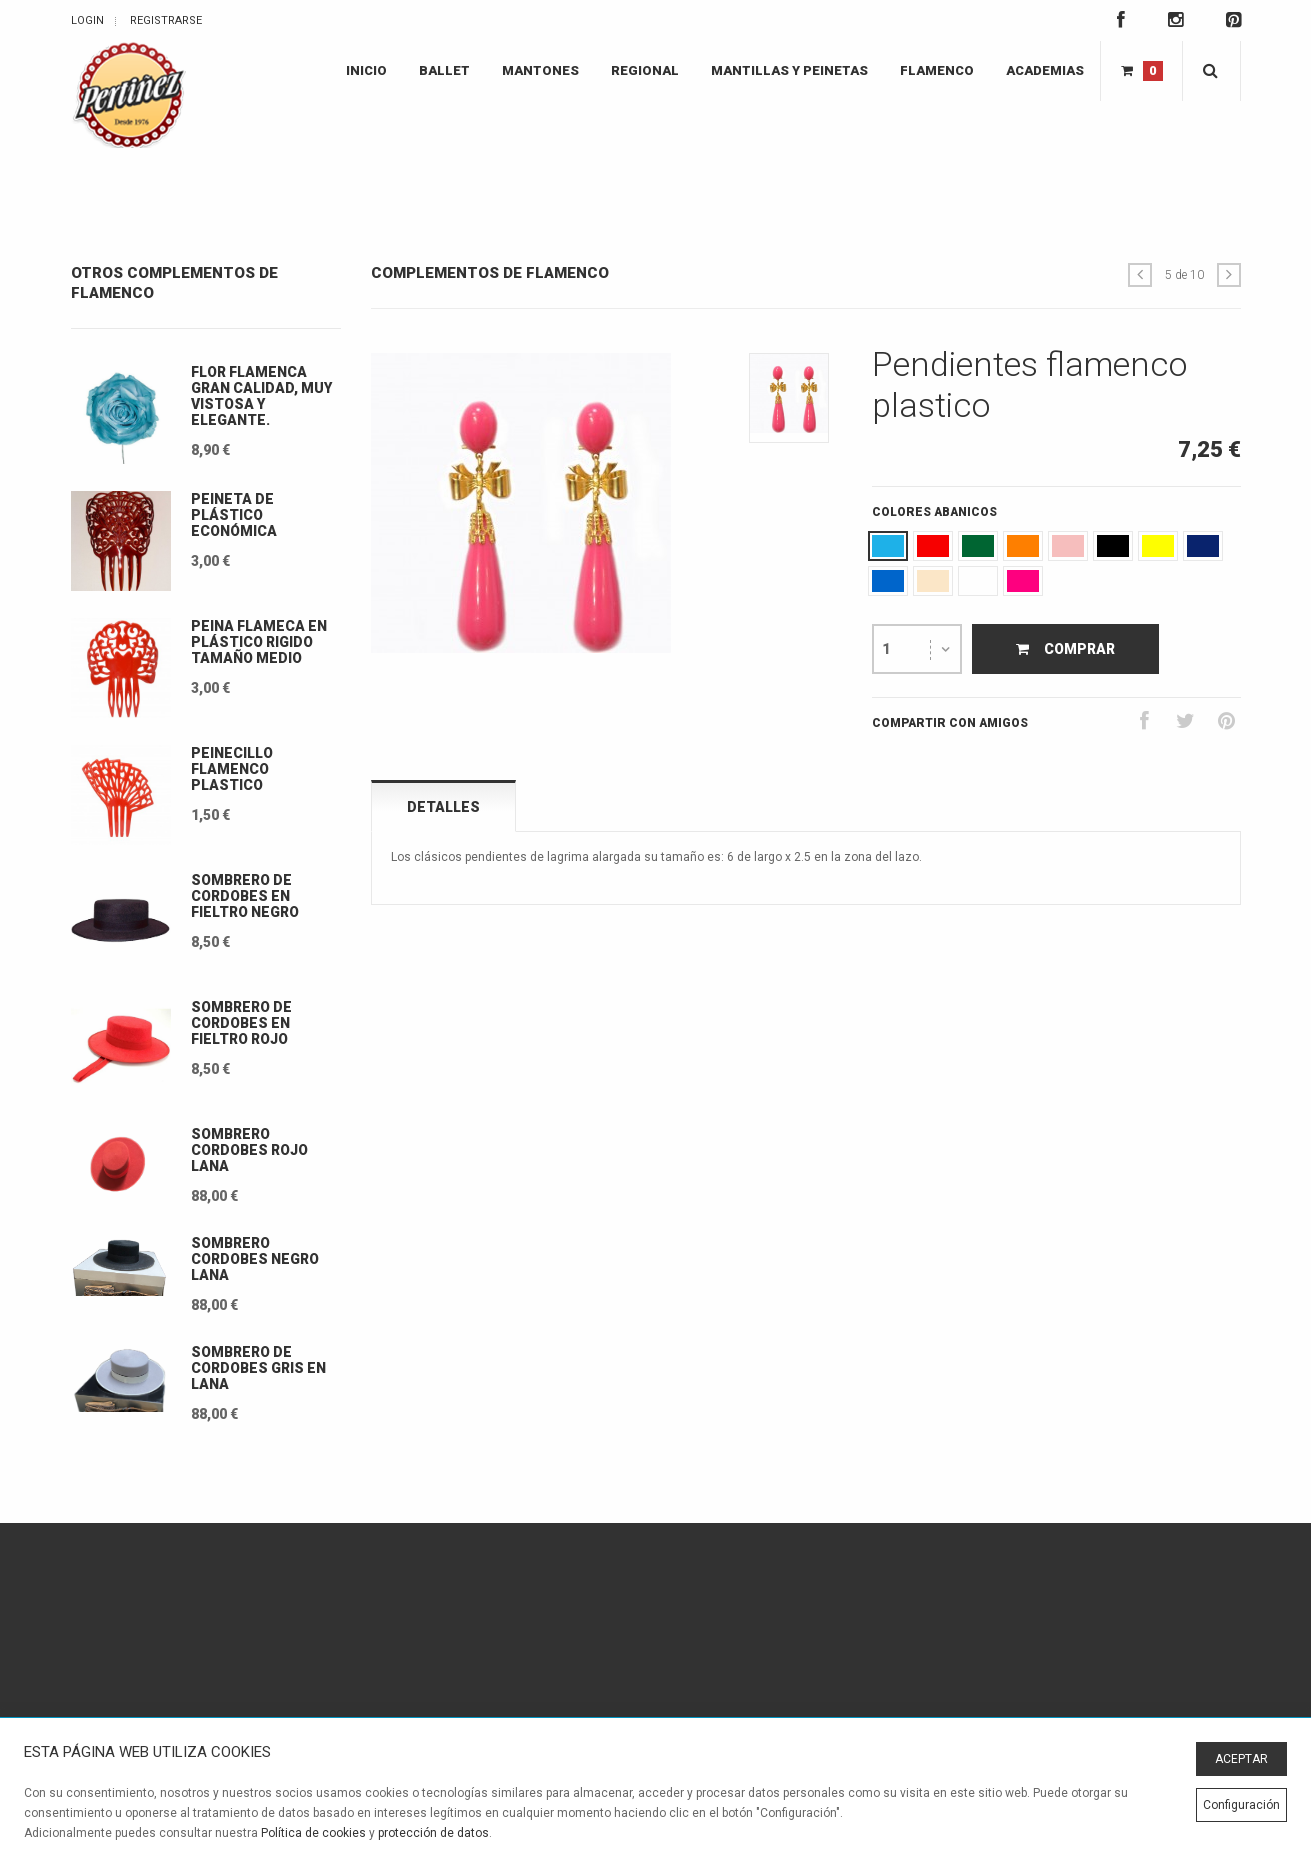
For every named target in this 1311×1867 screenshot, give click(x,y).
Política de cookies (313, 1833)
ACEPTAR (1241, 1759)
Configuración (1241, 1805)
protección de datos (433, 1833)
